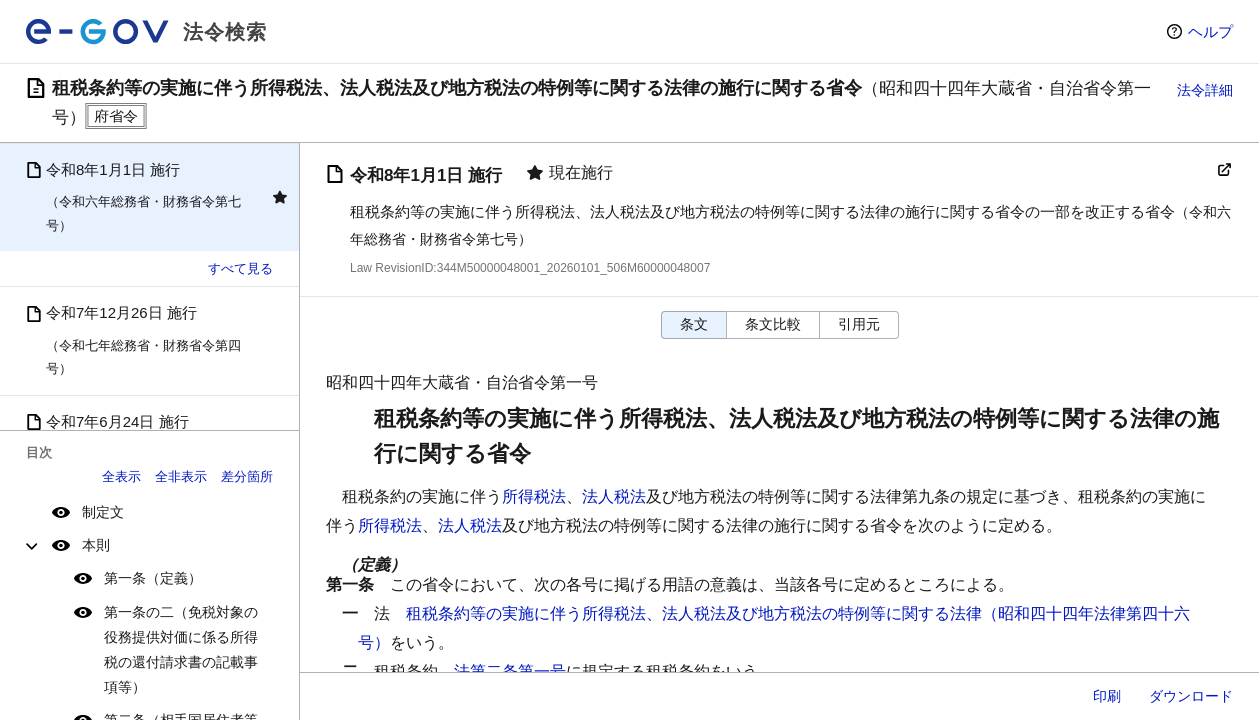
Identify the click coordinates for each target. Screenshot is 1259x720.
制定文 (103, 512)
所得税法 (534, 496)
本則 (96, 545)
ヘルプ (1210, 31)
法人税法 (614, 496)
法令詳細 (1205, 90)
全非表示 (181, 476)
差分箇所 (247, 476)
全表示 (121, 476)
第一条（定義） (153, 578)
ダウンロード (1191, 696)
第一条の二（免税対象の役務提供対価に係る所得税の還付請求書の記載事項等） (181, 650)
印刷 (1107, 696)
